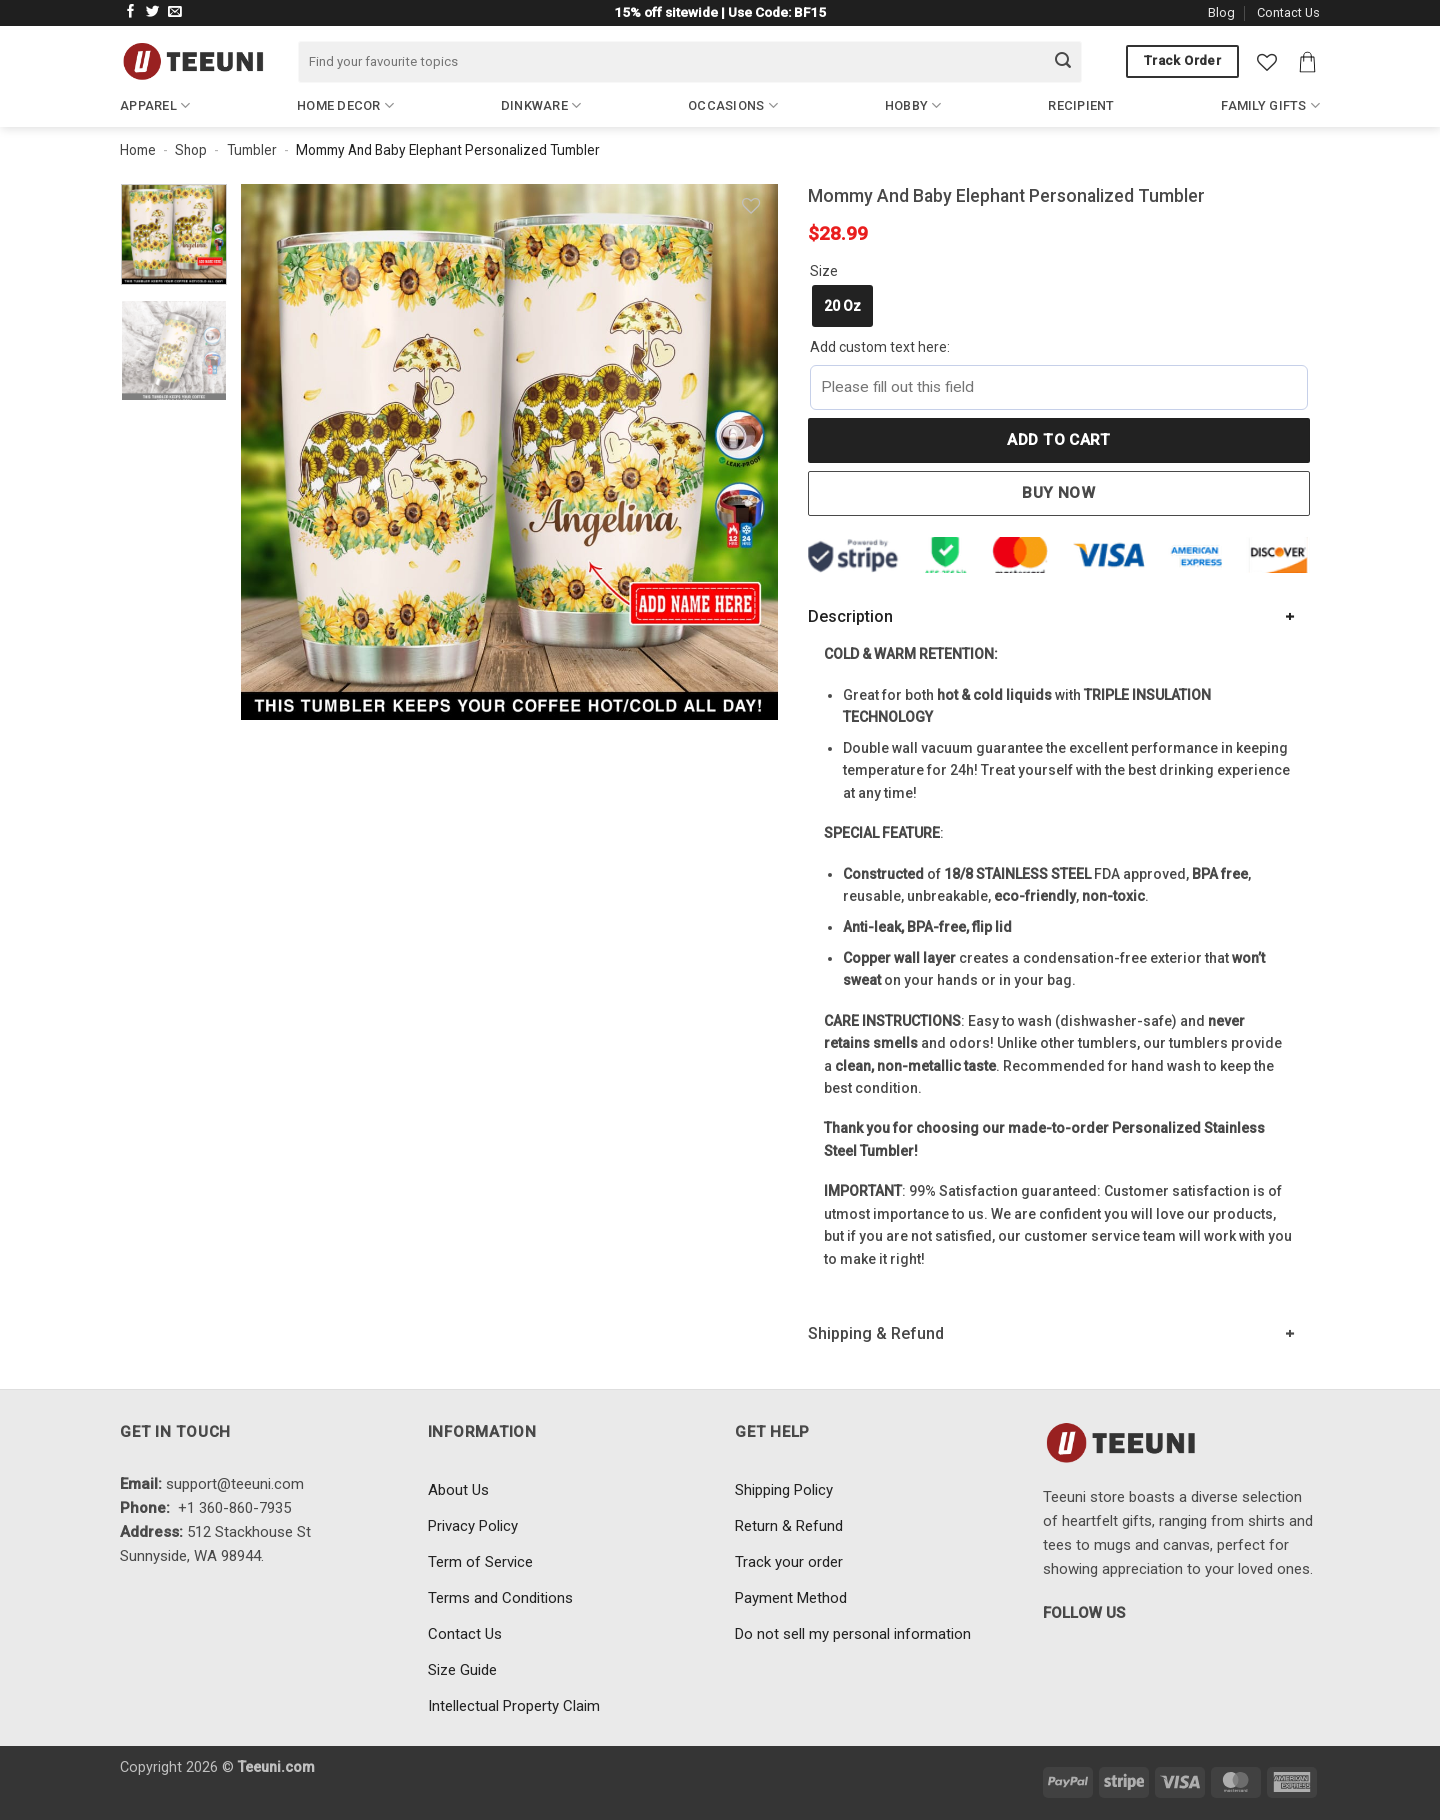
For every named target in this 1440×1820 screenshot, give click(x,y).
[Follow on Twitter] (153, 12)
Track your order (789, 1562)
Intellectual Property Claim (514, 1706)
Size (824, 271)
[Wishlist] (1267, 62)
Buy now (1058, 493)
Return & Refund (789, 1526)
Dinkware (541, 105)
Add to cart (1058, 440)
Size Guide (462, 1670)
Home (138, 150)
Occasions (733, 105)
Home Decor (345, 105)
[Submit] (1063, 62)
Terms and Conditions (500, 1598)
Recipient (1081, 105)
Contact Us (1288, 12)
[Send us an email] (175, 12)
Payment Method (791, 1598)
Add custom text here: (880, 347)
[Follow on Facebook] (131, 12)
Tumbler (252, 150)
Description (850, 616)
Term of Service (480, 1562)
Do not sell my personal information (853, 1634)
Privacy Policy (473, 1526)
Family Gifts (1270, 105)
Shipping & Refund (876, 1333)
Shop (191, 150)
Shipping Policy (784, 1490)
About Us (458, 1490)
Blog (1221, 12)
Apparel (155, 105)
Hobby (913, 105)
